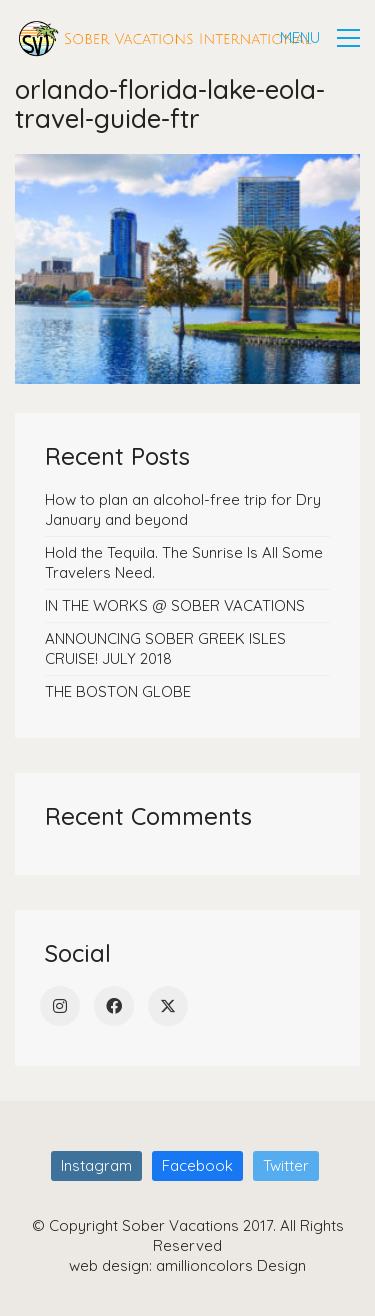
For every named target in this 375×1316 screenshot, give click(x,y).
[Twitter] (168, 1006)
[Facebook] (114, 1006)
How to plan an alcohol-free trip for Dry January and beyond (183, 509)
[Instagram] (60, 1006)
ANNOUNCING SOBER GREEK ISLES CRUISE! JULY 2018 (165, 648)
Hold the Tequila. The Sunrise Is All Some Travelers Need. (184, 562)
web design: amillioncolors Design (187, 1265)
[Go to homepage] (165, 38)
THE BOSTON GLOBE (118, 691)
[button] (320, 38)
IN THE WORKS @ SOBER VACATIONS (175, 605)
